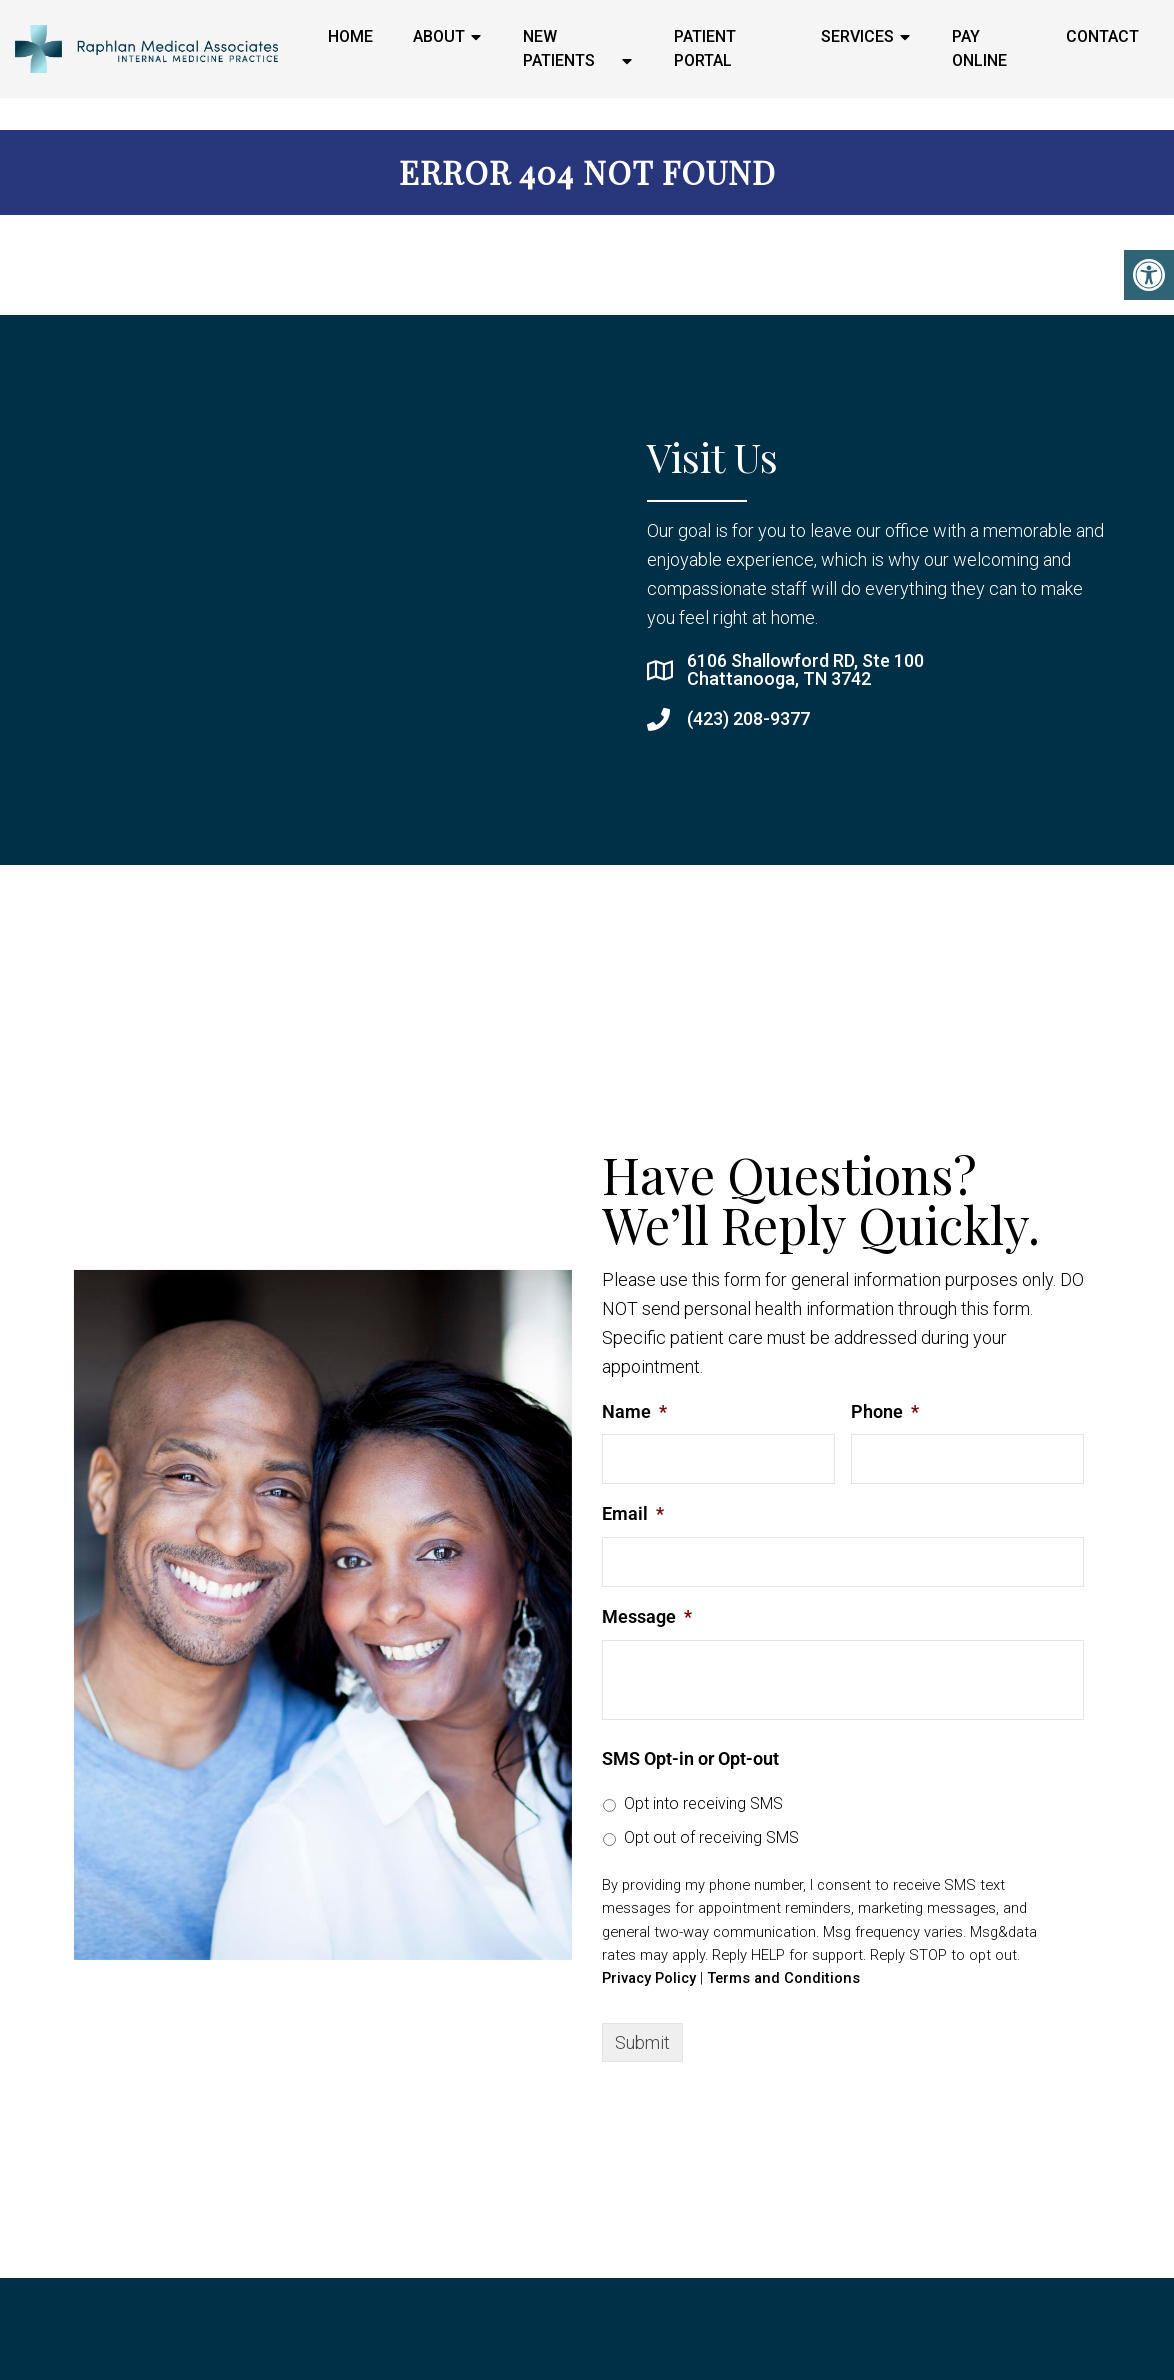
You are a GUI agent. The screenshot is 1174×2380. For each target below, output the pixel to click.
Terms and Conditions (783, 1978)
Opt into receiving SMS (703, 1803)
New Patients (559, 48)
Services (857, 36)
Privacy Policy (649, 1978)
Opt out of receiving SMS (711, 1837)
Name (634, 1411)
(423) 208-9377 (748, 719)
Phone (885, 1411)
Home (350, 36)
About (439, 36)
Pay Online (979, 48)
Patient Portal (705, 48)
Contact (1102, 36)
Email (633, 1513)
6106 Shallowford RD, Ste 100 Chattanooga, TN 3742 (805, 670)
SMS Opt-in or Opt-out (690, 1758)
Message (647, 1616)
